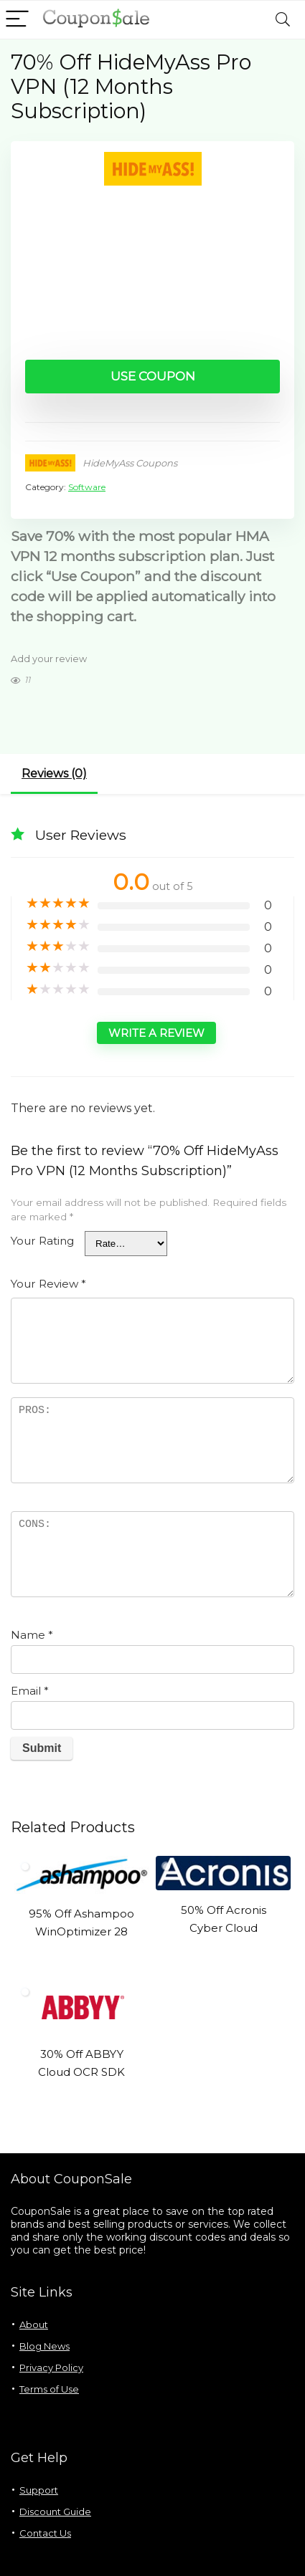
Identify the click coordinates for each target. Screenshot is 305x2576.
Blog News (44, 2346)
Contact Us (45, 2533)
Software (86, 487)
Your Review (48, 1284)
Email (30, 1691)
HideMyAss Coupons (130, 463)
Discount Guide (55, 2511)
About (33, 2324)
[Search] (283, 20)
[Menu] (17, 20)
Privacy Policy (51, 2367)
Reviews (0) (54, 773)
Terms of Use (49, 2389)
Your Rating (42, 1241)
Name (32, 1635)
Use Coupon (153, 376)
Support (38, 2490)
